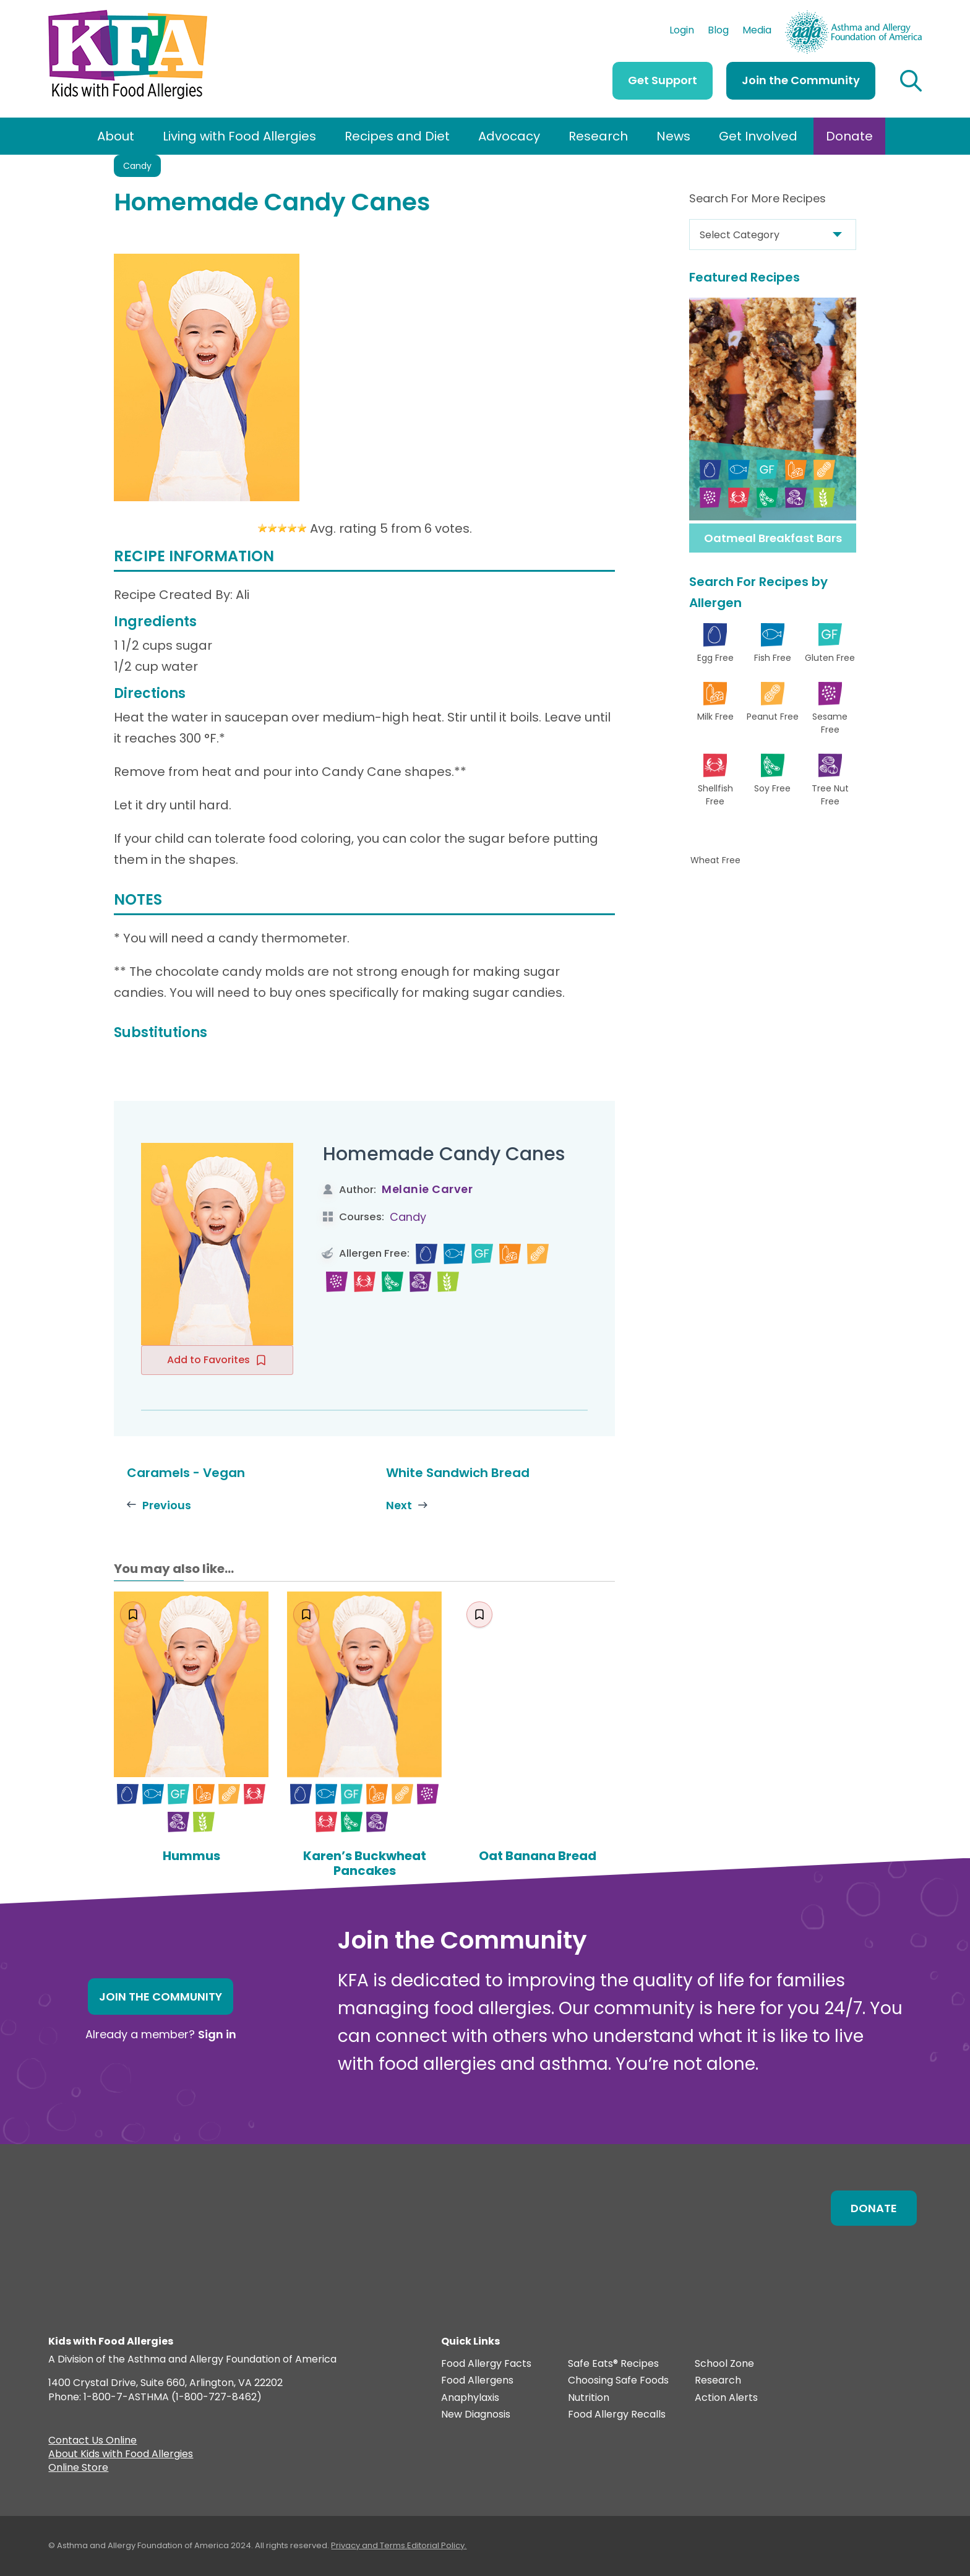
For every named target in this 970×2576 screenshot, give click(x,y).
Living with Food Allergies (239, 136)
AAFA (909, 16)
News (673, 136)
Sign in (217, 2034)
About (115, 136)
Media (756, 31)
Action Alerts (726, 2398)
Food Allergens (477, 2380)
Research (598, 136)
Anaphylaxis (470, 2398)
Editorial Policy (436, 2545)
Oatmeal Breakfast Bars (773, 538)
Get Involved (758, 136)
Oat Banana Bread (537, 1855)
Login (681, 31)
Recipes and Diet (397, 136)
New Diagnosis (475, 2414)
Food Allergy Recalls (617, 2414)
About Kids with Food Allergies (120, 2455)
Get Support (662, 80)
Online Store (78, 2469)
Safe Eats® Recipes (613, 2364)
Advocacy (509, 136)
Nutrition (588, 2398)
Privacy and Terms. (369, 2545)
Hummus (191, 1855)
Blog (718, 31)
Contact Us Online (92, 2441)
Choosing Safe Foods (618, 2380)
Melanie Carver (427, 1189)
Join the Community (801, 80)
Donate (849, 136)
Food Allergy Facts (486, 2364)
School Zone (724, 2364)
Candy (137, 166)
